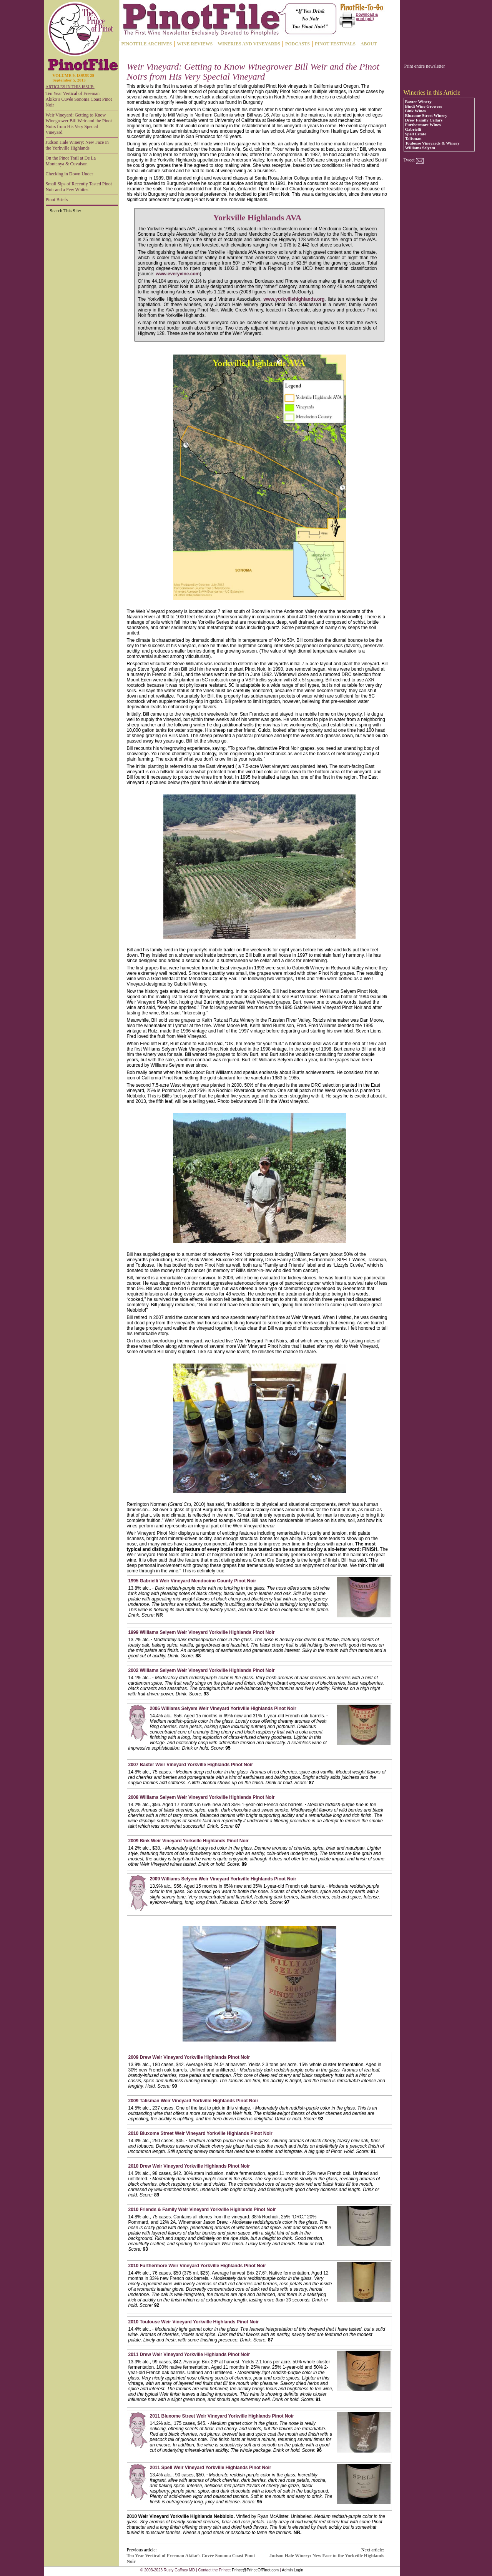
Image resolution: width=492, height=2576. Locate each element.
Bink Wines (415, 110)
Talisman (413, 138)
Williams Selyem (420, 147)
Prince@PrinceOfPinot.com (255, 2570)
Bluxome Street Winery (426, 115)
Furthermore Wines (423, 124)
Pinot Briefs (57, 199)
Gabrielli (413, 129)
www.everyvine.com (177, 273)
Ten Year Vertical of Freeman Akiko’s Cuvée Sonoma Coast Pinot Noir (79, 99)
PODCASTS (297, 44)
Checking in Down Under (69, 174)
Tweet (409, 160)
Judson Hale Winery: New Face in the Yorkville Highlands (77, 145)
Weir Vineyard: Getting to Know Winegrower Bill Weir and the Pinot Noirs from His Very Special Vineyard (79, 123)
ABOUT (369, 44)
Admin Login (292, 2570)
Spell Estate (415, 134)
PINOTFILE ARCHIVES (146, 44)
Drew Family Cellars (424, 120)
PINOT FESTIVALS (335, 44)
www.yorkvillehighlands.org (293, 299)
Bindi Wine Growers (423, 106)
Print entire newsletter (424, 66)
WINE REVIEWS (195, 44)
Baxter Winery (418, 101)
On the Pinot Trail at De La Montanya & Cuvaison (71, 161)
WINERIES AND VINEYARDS (249, 44)
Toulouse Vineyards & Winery (432, 143)
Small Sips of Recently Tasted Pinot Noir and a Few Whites (79, 186)
